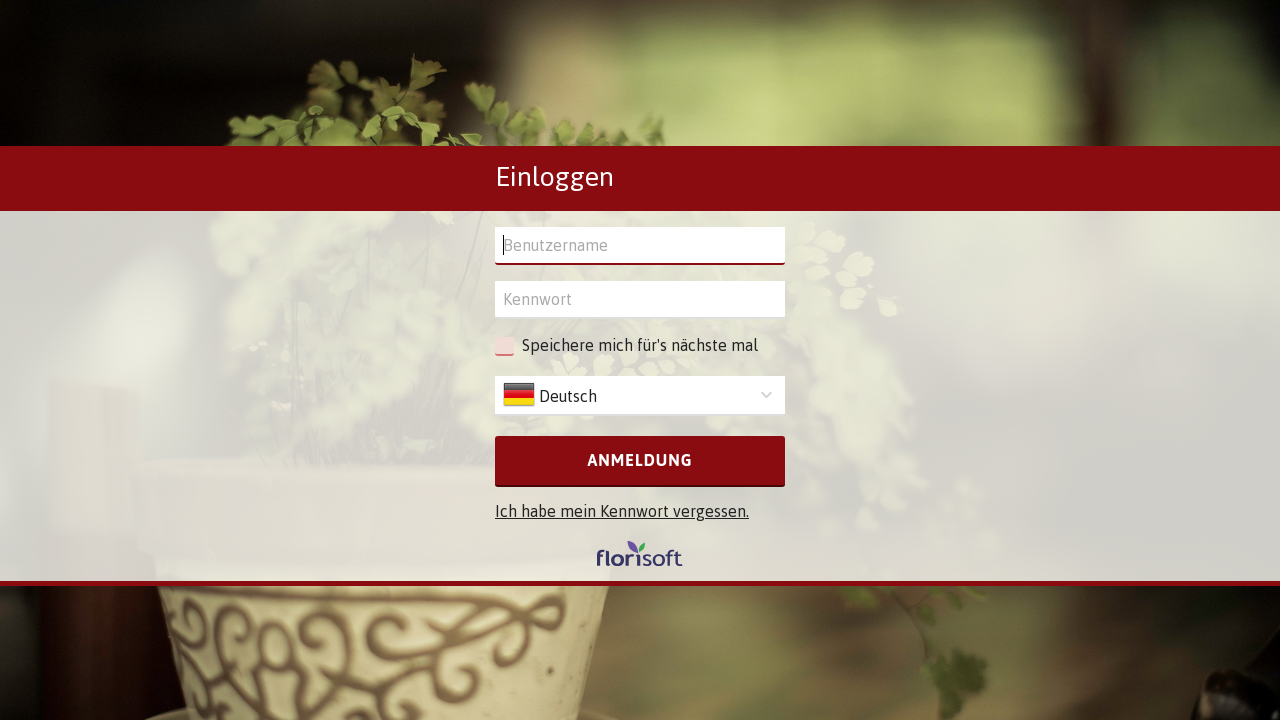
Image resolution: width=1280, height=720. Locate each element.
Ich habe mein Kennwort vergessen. (622, 511)
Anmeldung (639, 460)
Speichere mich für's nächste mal (640, 345)
